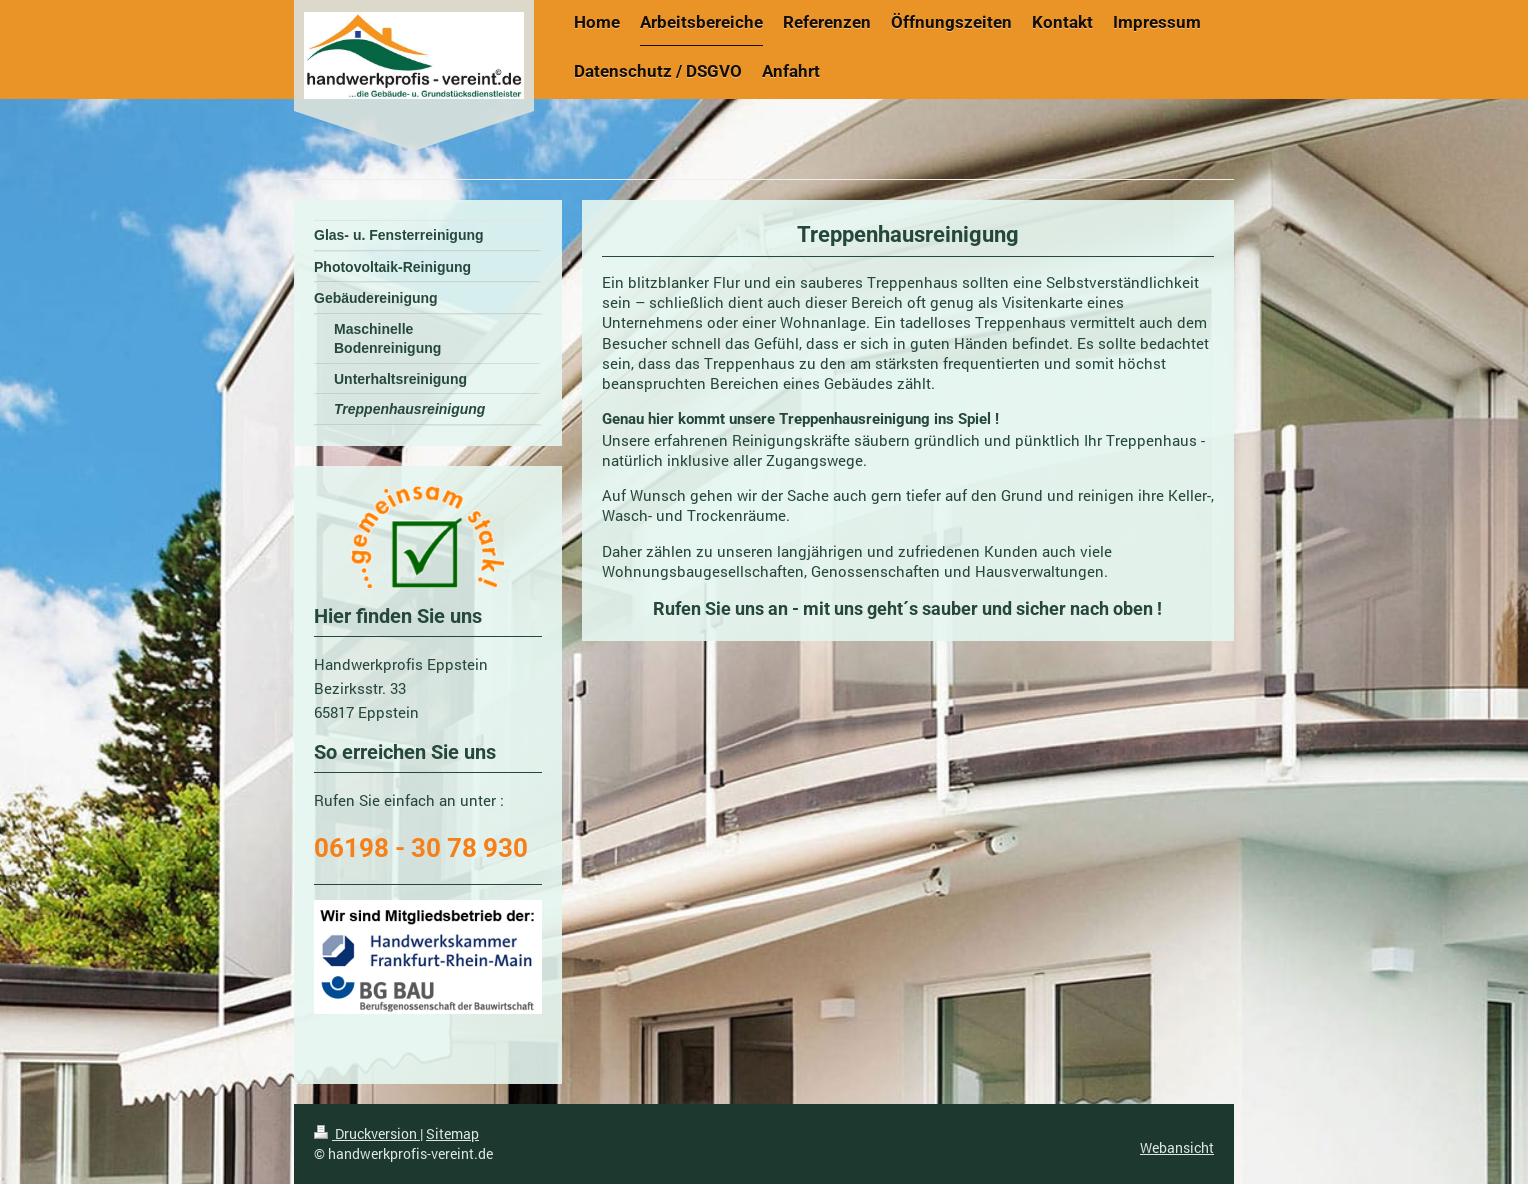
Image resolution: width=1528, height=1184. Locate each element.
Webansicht (1177, 1147)
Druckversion (367, 1133)
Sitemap (452, 1133)
